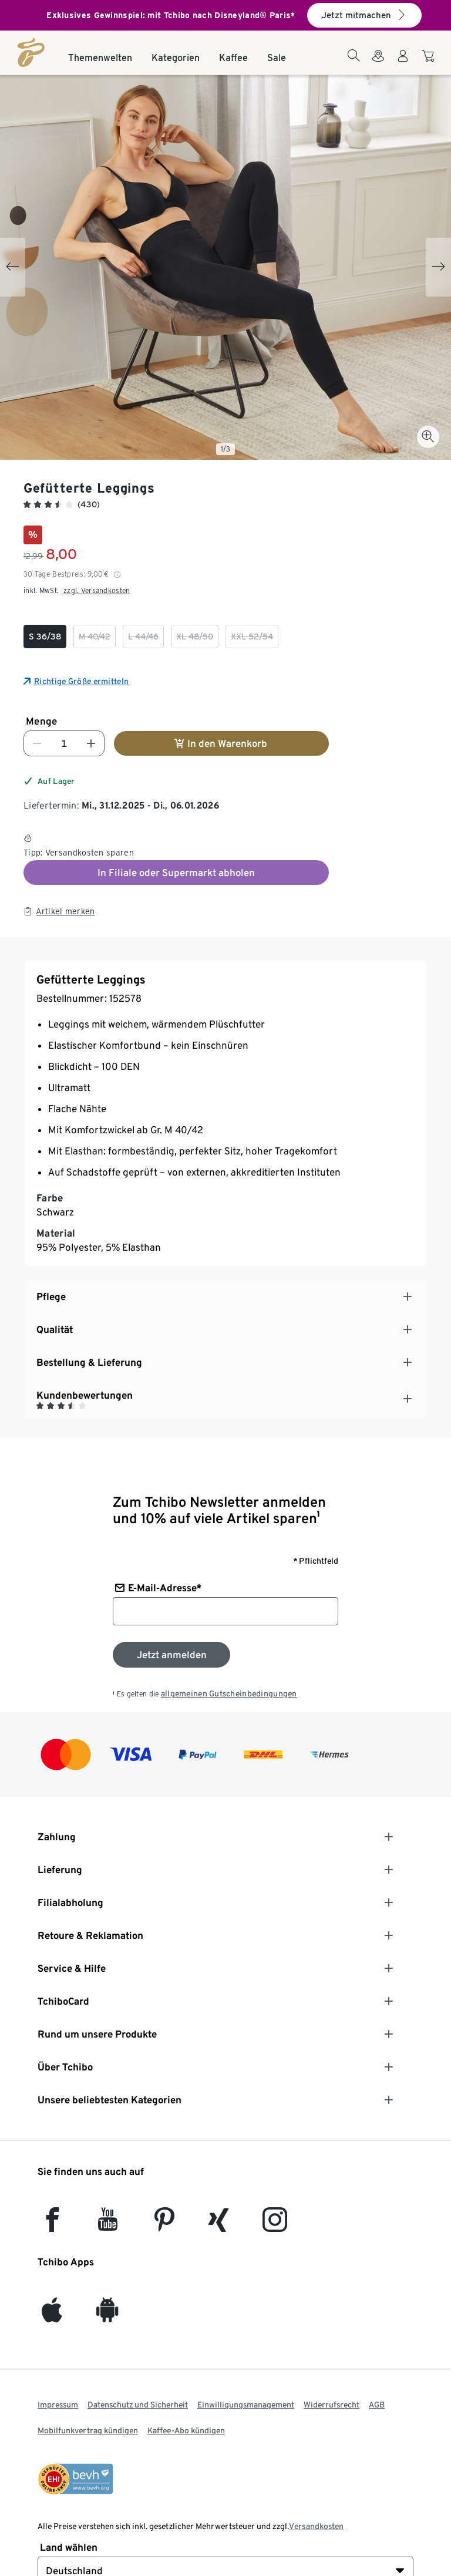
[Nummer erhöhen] (91, 743)
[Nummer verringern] (37, 743)
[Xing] (219, 2225)
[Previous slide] (12, 267)
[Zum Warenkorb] (429, 62)
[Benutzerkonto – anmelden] (403, 63)
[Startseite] (31, 52)
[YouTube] (108, 2225)
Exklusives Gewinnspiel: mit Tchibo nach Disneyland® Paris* (170, 15)
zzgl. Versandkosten (96, 590)
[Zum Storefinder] (378, 63)
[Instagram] (275, 2225)
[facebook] (52, 2225)
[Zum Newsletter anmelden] (171, 1655)
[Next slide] (438, 267)
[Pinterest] (164, 2225)
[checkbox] (44, 636)
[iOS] (52, 2316)
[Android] (107, 2316)
